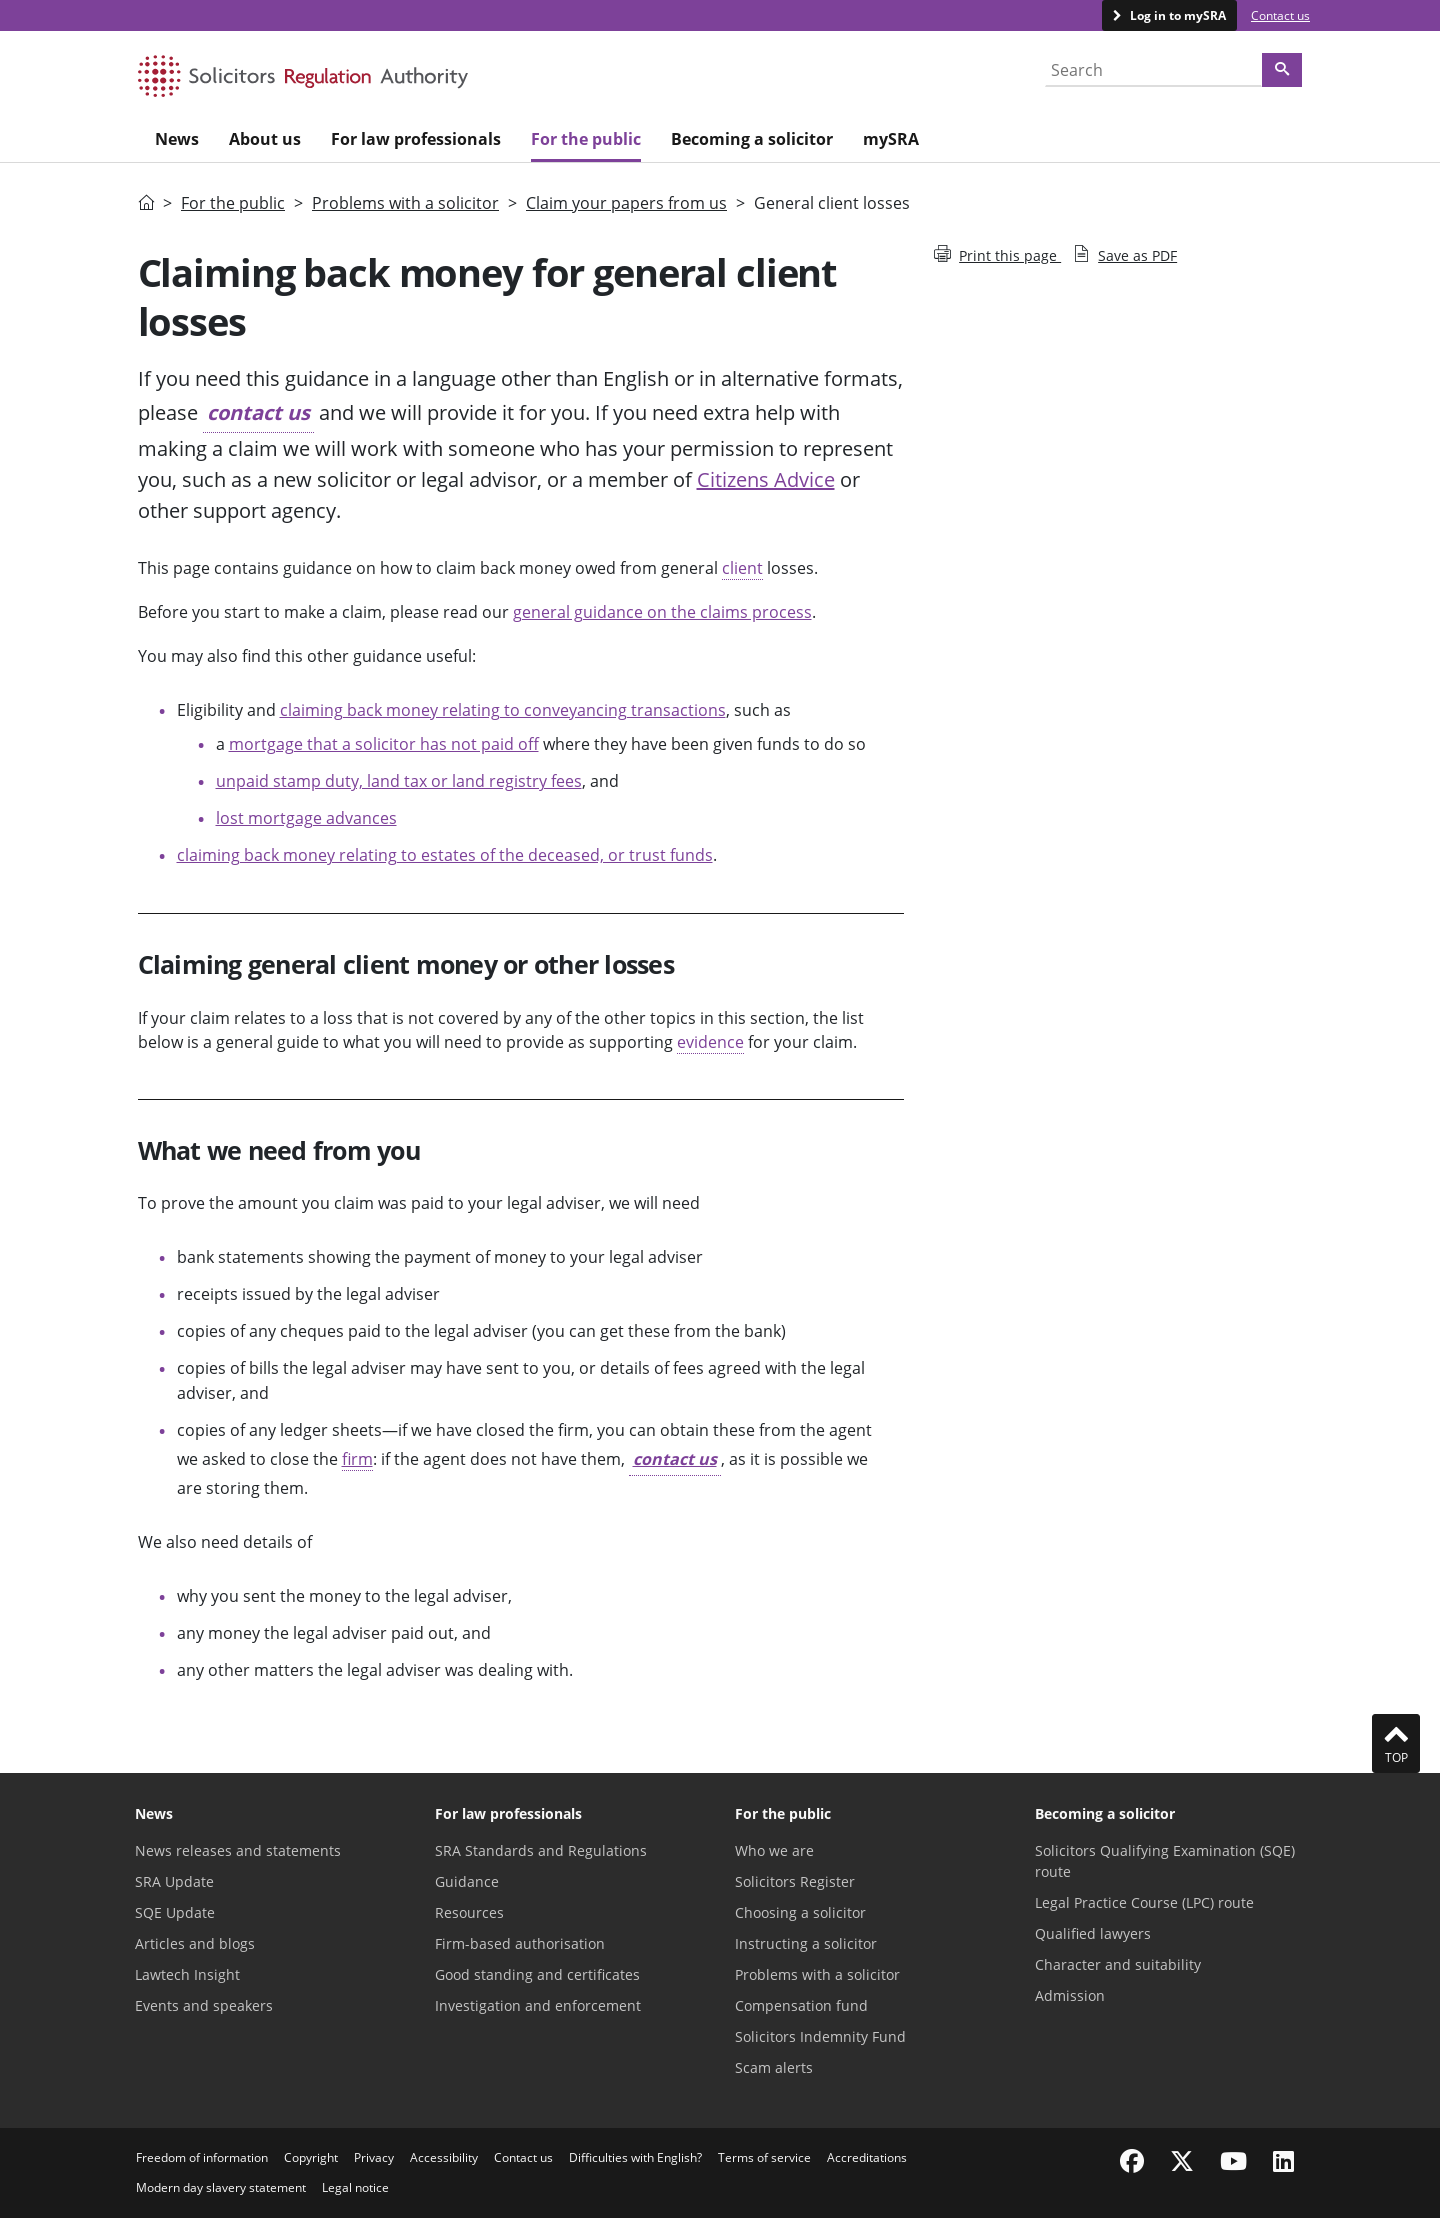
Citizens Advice (766, 479)
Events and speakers (204, 2005)
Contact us (1280, 15)
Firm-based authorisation (520, 1943)
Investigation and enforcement (538, 2005)
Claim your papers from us (626, 203)
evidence (710, 1042)
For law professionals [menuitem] (416, 139)
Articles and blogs (195, 1943)
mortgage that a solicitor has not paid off (384, 744)
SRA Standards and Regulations (541, 1850)
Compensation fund (801, 2005)
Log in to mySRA (1176, 15)
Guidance (467, 1881)
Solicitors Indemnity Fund (820, 2036)
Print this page (997, 255)
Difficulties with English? (635, 2157)
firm (357, 1459)
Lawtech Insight (187, 1974)
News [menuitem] (177, 139)
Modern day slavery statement (221, 2187)
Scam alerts (774, 2067)
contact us (258, 412)
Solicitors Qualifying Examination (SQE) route (1165, 1861)
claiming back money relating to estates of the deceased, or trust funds (445, 855)
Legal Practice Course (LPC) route (1144, 1902)
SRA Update (174, 1881)
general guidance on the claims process (662, 612)
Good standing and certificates (537, 1974)
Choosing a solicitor (800, 1912)
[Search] (1282, 70)
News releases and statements (238, 1850)
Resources (469, 1912)
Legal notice (355, 2187)
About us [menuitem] (265, 139)
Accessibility (444, 2157)
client (742, 568)
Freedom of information (202, 2157)
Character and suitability (1118, 1964)
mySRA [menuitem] (891, 139)
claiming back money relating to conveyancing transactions (503, 710)
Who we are (774, 1850)
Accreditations (867, 2157)
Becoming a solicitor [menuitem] (752, 139)
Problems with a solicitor (405, 203)
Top (1396, 1743)
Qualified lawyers (1093, 1933)
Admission (1070, 1995)
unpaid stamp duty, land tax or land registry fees (399, 781)
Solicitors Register (795, 1881)
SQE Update (175, 1912)
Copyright (311, 2157)
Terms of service (764, 2157)
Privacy (374, 2157)
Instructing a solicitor (806, 1943)
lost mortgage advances (306, 818)
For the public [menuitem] (586, 139)
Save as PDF (1125, 255)
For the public (233, 203)
